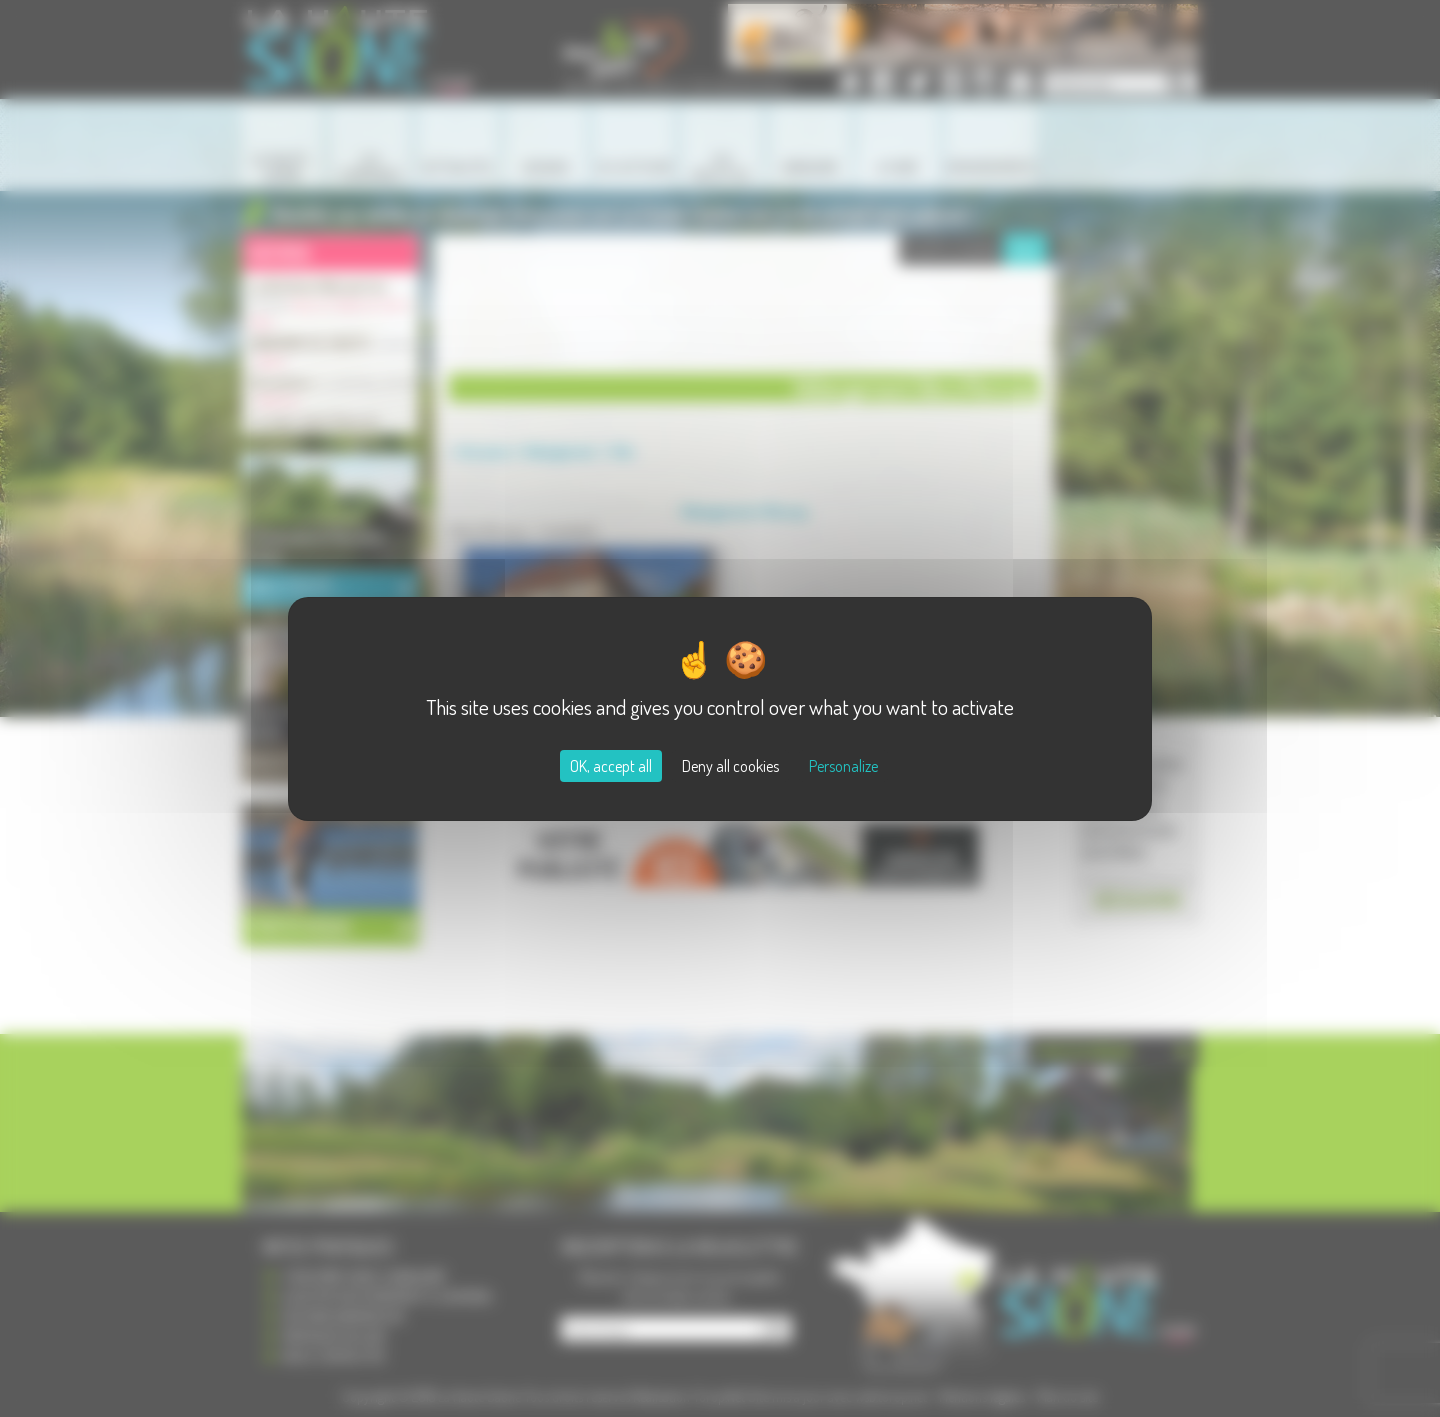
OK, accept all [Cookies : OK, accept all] (611, 766)
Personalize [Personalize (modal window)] (843, 766)
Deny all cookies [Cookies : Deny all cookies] (730, 766)
